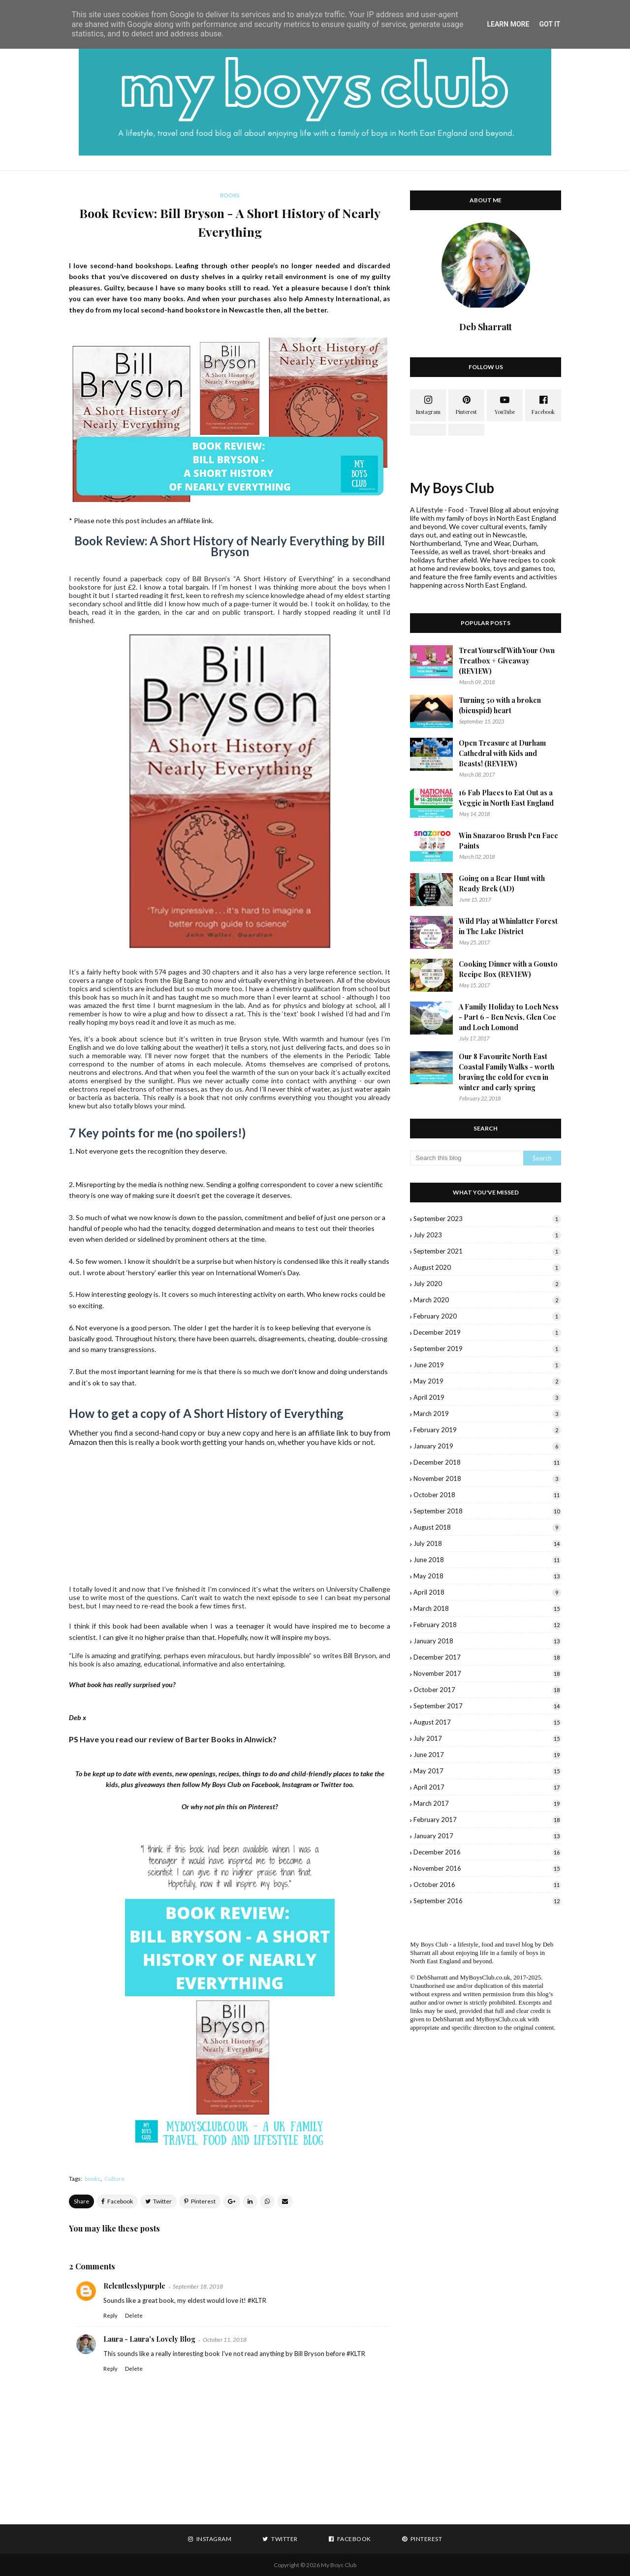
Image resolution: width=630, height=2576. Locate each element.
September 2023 (487, 1219)
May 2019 (487, 1381)
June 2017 (487, 1755)
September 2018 (487, 1511)
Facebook (265, 1784)
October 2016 (487, 1884)
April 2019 (487, 1397)
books (92, 2178)
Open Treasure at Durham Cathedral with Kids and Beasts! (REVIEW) (502, 753)
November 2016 (487, 1868)
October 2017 (487, 1690)
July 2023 (487, 1235)
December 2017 (487, 1657)
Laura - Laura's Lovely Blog (149, 2339)
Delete (134, 2315)
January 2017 (487, 1836)
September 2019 (487, 1348)
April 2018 (487, 1592)
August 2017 (487, 1722)
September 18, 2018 (198, 2286)
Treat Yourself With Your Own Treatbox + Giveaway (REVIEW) (507, 661)
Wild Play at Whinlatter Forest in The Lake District (508, 926)
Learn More (508, 24)
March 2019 (487, 1413)
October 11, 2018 (225, 2339)
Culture (114, 2178)
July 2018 (487, 1543)
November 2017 (487, 1673)
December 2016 (487, 1852)
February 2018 (487, 1625)
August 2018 (487, 1527)
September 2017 (487, 1706)
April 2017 (487, 1787)
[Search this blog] (466, 1158)
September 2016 (487, 1901)
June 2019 (487, 1365)
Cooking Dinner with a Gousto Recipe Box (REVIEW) (508, 969)
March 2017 (487, 1803)
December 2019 (487, 1332)
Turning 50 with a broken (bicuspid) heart (500, 705)
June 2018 (487, 1560)
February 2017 (487, 1819)
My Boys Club (452, 487)
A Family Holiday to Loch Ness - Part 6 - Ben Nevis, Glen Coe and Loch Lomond (509, 1017)
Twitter (331, 1784)
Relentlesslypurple (134, 2286)
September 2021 (487, 1251)
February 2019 (487, 1430)
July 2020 (487, 1284)
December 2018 (487, 1462)
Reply (110, 2315)
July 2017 (487, 1738)
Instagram (297, 1784)
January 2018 (487, 1641)
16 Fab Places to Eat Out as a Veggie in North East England (506, 798)
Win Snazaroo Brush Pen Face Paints (508, 840)
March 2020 (487, 1300)
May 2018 (487, 1576)
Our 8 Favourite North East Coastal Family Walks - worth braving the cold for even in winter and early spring (506, 1072)
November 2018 (487, 1478)
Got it (549, 24)
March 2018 (487, 1608)
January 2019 (487, 1446)
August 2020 (487, 1267)
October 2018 (487, 1495)
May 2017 (487, 1771)
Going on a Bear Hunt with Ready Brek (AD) (502, 883)
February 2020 (487, 1316)
